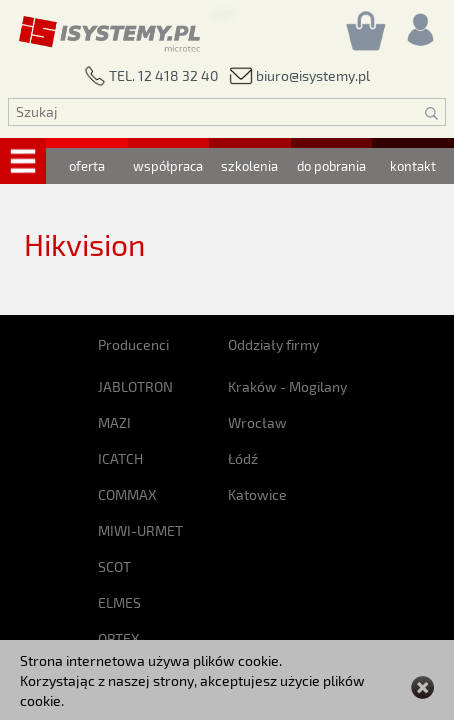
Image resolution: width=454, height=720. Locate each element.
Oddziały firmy (273, 344)
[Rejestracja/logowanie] (419, 24)
